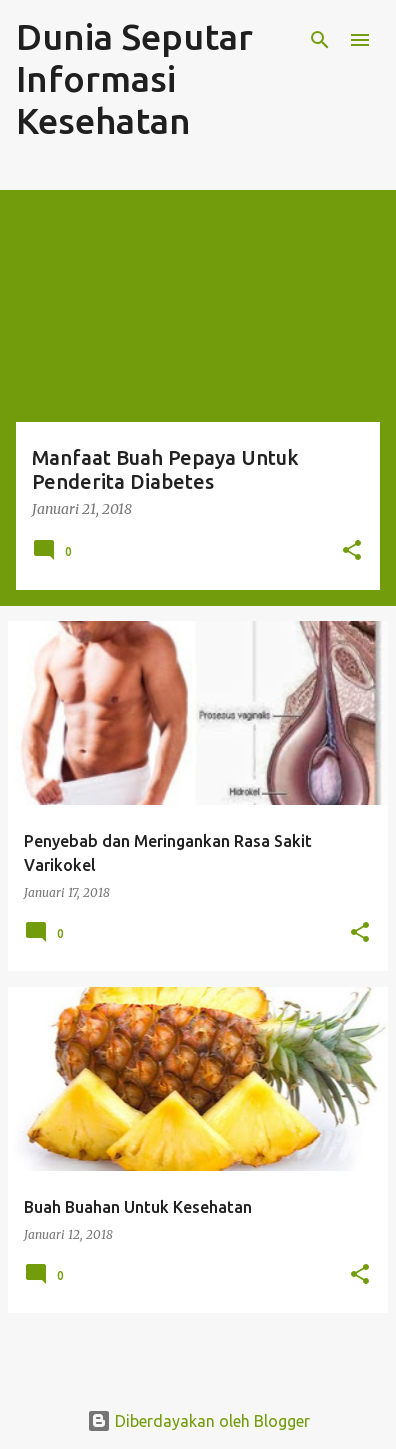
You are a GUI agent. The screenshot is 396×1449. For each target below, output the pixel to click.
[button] (352, 551)
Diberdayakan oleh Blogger (198, 1421)
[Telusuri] (320, 40)
